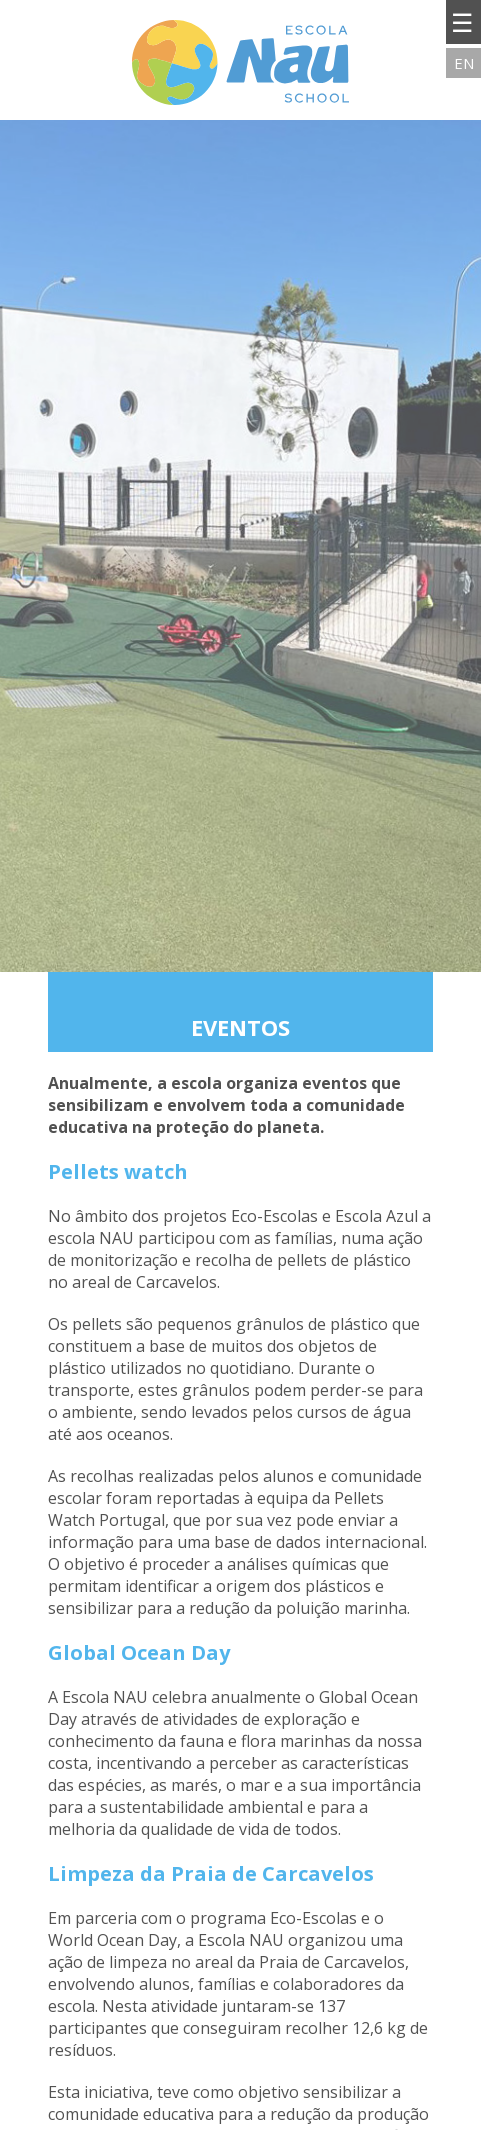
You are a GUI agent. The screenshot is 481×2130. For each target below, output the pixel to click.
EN (464, 63)
